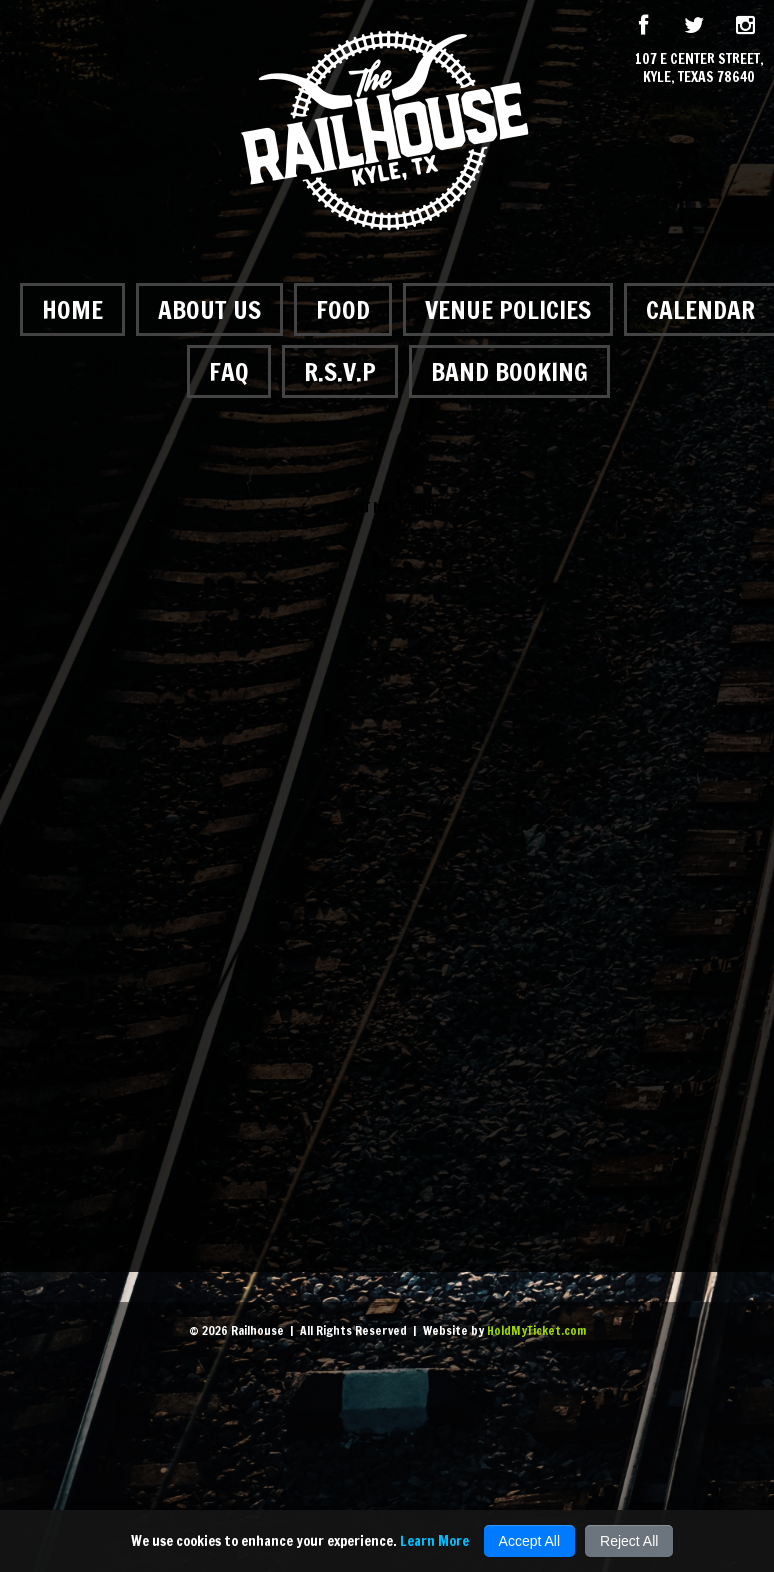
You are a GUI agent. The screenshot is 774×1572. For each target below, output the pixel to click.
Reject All (629, 1541)
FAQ (229, 371)
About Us (209, 309)
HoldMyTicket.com (536, 1330)
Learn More (434, 1541)
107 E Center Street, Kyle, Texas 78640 (699, 68)
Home (72, 309)
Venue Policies (508, 309)
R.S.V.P (340, 371)
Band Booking (509, 371)
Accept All (529, 1541)
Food (343, 309)
